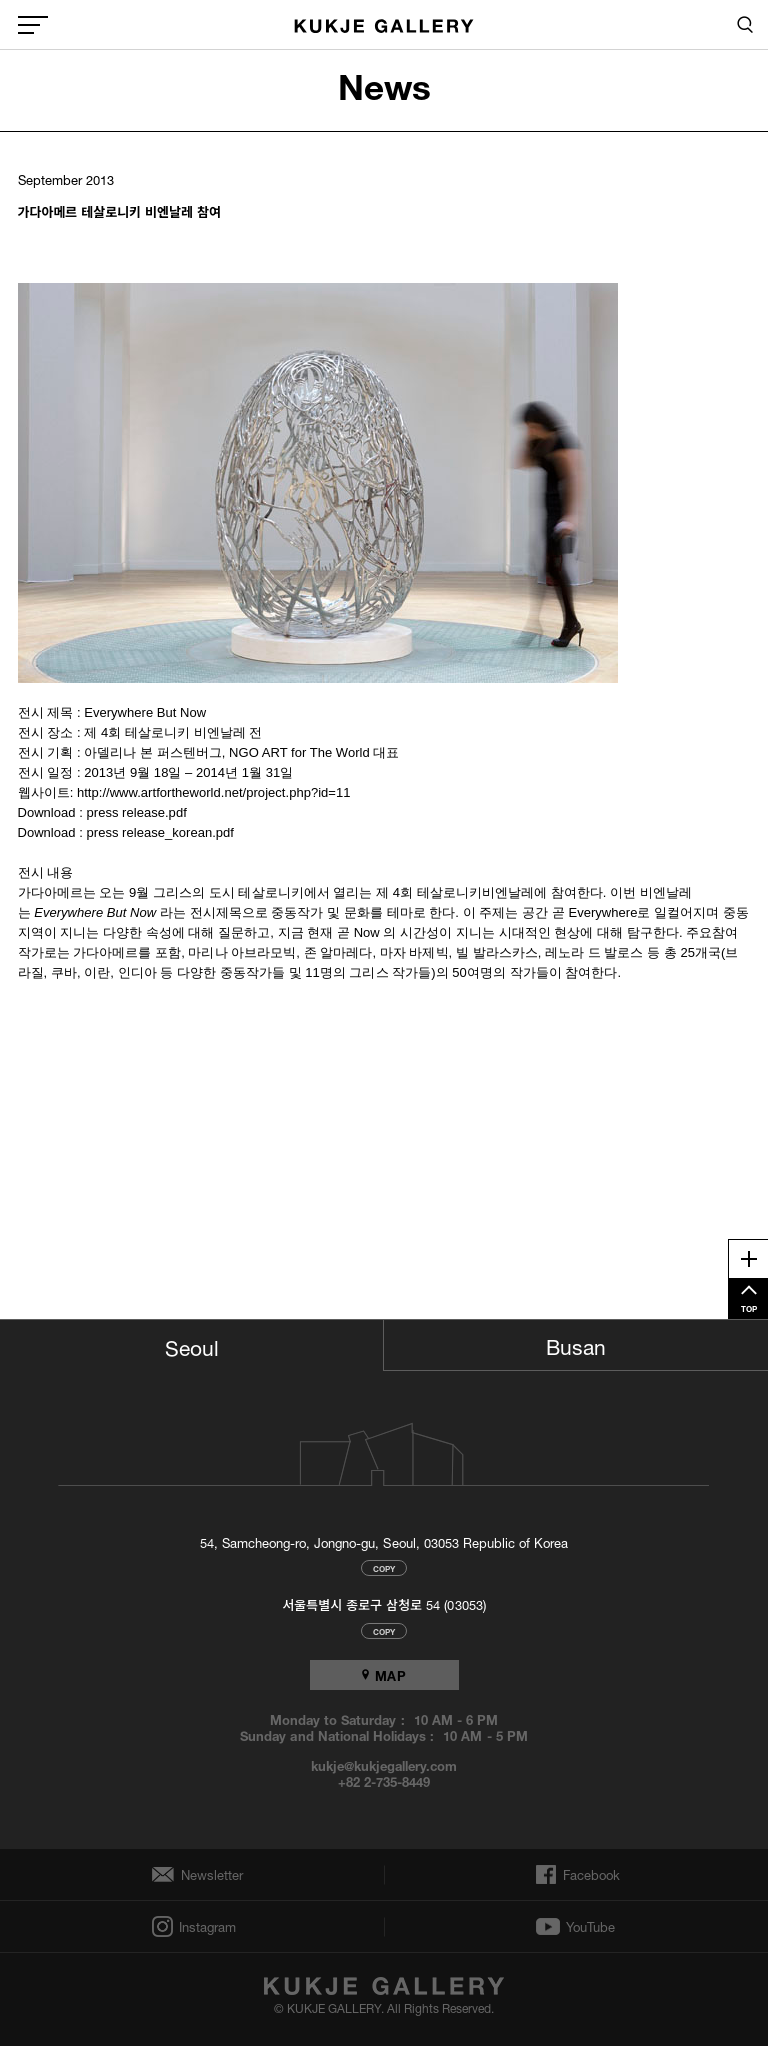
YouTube (590, 1927)
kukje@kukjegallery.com (384, 1765)
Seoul (192, 1345)
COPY (384, 1567)
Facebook (589, 1875)
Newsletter (207, 1874)
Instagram (206, 1926)
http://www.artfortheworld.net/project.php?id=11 (214, 792)
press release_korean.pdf (160, 832)
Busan (576, 1344)
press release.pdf (137, 812)
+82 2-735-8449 (384, 1781)
